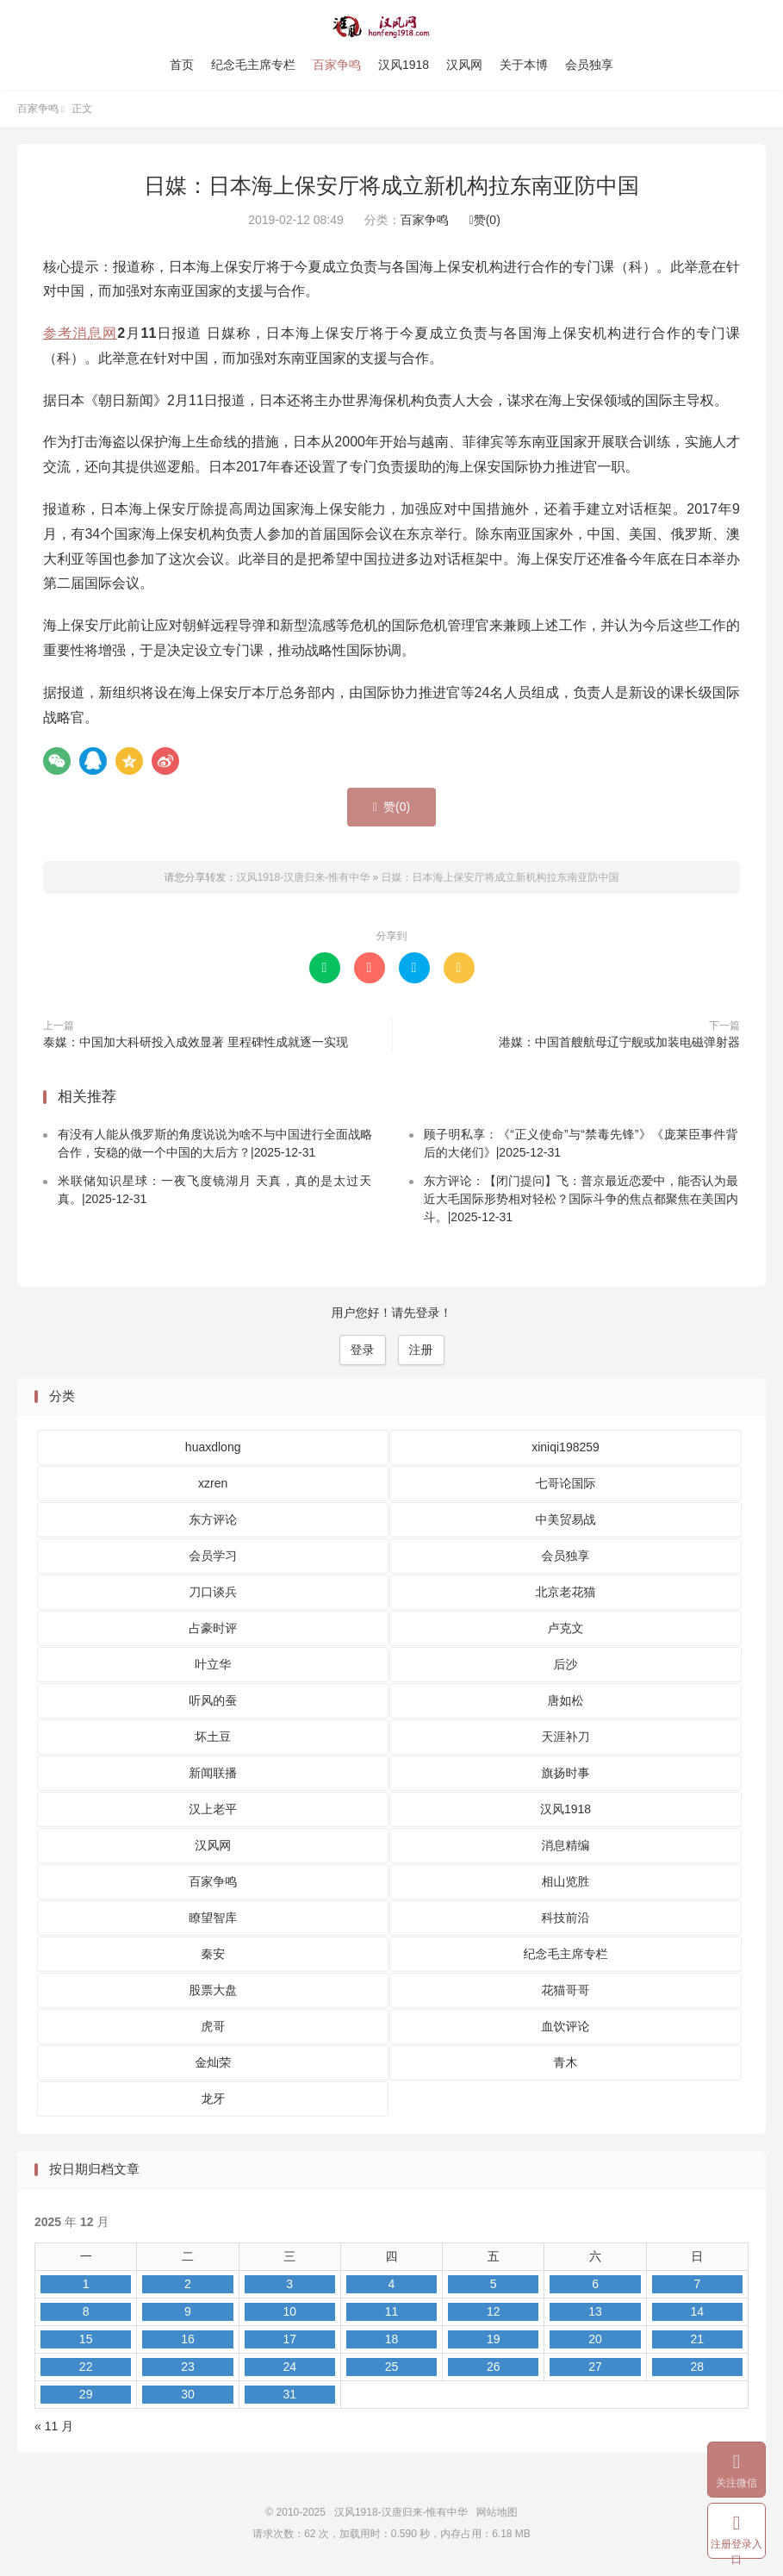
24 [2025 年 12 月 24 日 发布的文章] (289, 2366)
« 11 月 (53, 2426)
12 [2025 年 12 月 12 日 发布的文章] (493, 2311)
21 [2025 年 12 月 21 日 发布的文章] (698, 2339)
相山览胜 (566, 1881)
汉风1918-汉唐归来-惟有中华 (391, 27)
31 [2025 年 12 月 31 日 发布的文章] (289, 2394)
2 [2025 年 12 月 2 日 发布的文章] (187, 2284)
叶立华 (213, 1664)
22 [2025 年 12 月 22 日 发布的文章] (86, 2366)
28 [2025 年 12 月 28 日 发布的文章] (698, 2366)
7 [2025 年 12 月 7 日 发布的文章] (696, 2284)
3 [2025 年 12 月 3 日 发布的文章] (289, 2284)
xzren (212, 1483)
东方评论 (213, 1519)
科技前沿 (566, 1917)
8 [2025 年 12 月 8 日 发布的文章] (86, 2311)
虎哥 (213, 2026)
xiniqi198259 (565, 1447)
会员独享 (589, 65)
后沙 (566, 1664)
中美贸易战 (566, 1519)
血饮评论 (566, 2026)
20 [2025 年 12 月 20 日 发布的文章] (595, 2339)
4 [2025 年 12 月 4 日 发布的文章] (391, 2284)
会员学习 (213, 1555)
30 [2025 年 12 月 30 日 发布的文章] (188, 2394)
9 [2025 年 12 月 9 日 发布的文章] (187, 2311)
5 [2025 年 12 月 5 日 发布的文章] (493, 2284)
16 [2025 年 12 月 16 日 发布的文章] (188, 2339)
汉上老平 (213, 1809)
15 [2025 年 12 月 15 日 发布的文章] (86, 2339)
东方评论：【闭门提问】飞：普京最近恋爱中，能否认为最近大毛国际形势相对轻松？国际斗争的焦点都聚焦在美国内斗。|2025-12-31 (581, 1199)
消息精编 (566, 1845)
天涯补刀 (566, 1736)
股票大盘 (213, 1990)
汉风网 (464, 65)
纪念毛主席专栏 (253, 65)
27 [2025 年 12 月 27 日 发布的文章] (595, 2366)
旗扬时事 (566, 1773)
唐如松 (566, 1700)
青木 (566, 2062)
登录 (363, 1350)
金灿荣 (213, 2062)
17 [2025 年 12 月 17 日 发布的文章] (289, 2339)
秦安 (213, 1954)
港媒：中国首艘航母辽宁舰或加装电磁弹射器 (619, 1042)
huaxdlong (213, 1447)
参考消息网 (80, 333)
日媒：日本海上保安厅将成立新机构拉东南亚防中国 (391, 185)
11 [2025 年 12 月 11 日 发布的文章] (392, 2311)
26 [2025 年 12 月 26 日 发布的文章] (493, 2366)
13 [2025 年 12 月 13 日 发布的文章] (595, 2311)
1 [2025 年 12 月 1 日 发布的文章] (86, 2284)
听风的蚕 (213, 1700)
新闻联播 (213, 1773)
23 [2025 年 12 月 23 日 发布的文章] (188, 2366)
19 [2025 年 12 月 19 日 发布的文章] (493, 2339)
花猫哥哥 (566, 1990)
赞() (484, 220)
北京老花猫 (566, 1592)
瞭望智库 (213, 1917)
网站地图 (497, 2512)
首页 (182, 65)
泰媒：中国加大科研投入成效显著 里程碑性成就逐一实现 (195, 1042)
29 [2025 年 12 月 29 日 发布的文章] (86, 2394)
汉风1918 (403, 65)
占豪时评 (213, 1628)
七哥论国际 (566, 1483)
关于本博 (524, 65)
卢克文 (566, 1628)
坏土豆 (213, 1736)
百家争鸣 (337, 65)
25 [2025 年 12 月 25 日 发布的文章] (392, 2366)
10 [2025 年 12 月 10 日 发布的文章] (289, 2311)
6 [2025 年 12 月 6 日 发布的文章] (595, 2284)
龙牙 (213, 2098)
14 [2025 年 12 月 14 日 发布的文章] (698, 2311)
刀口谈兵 (213, 1592)
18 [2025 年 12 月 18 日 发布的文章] (392, 2339)
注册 (421, 1350)
